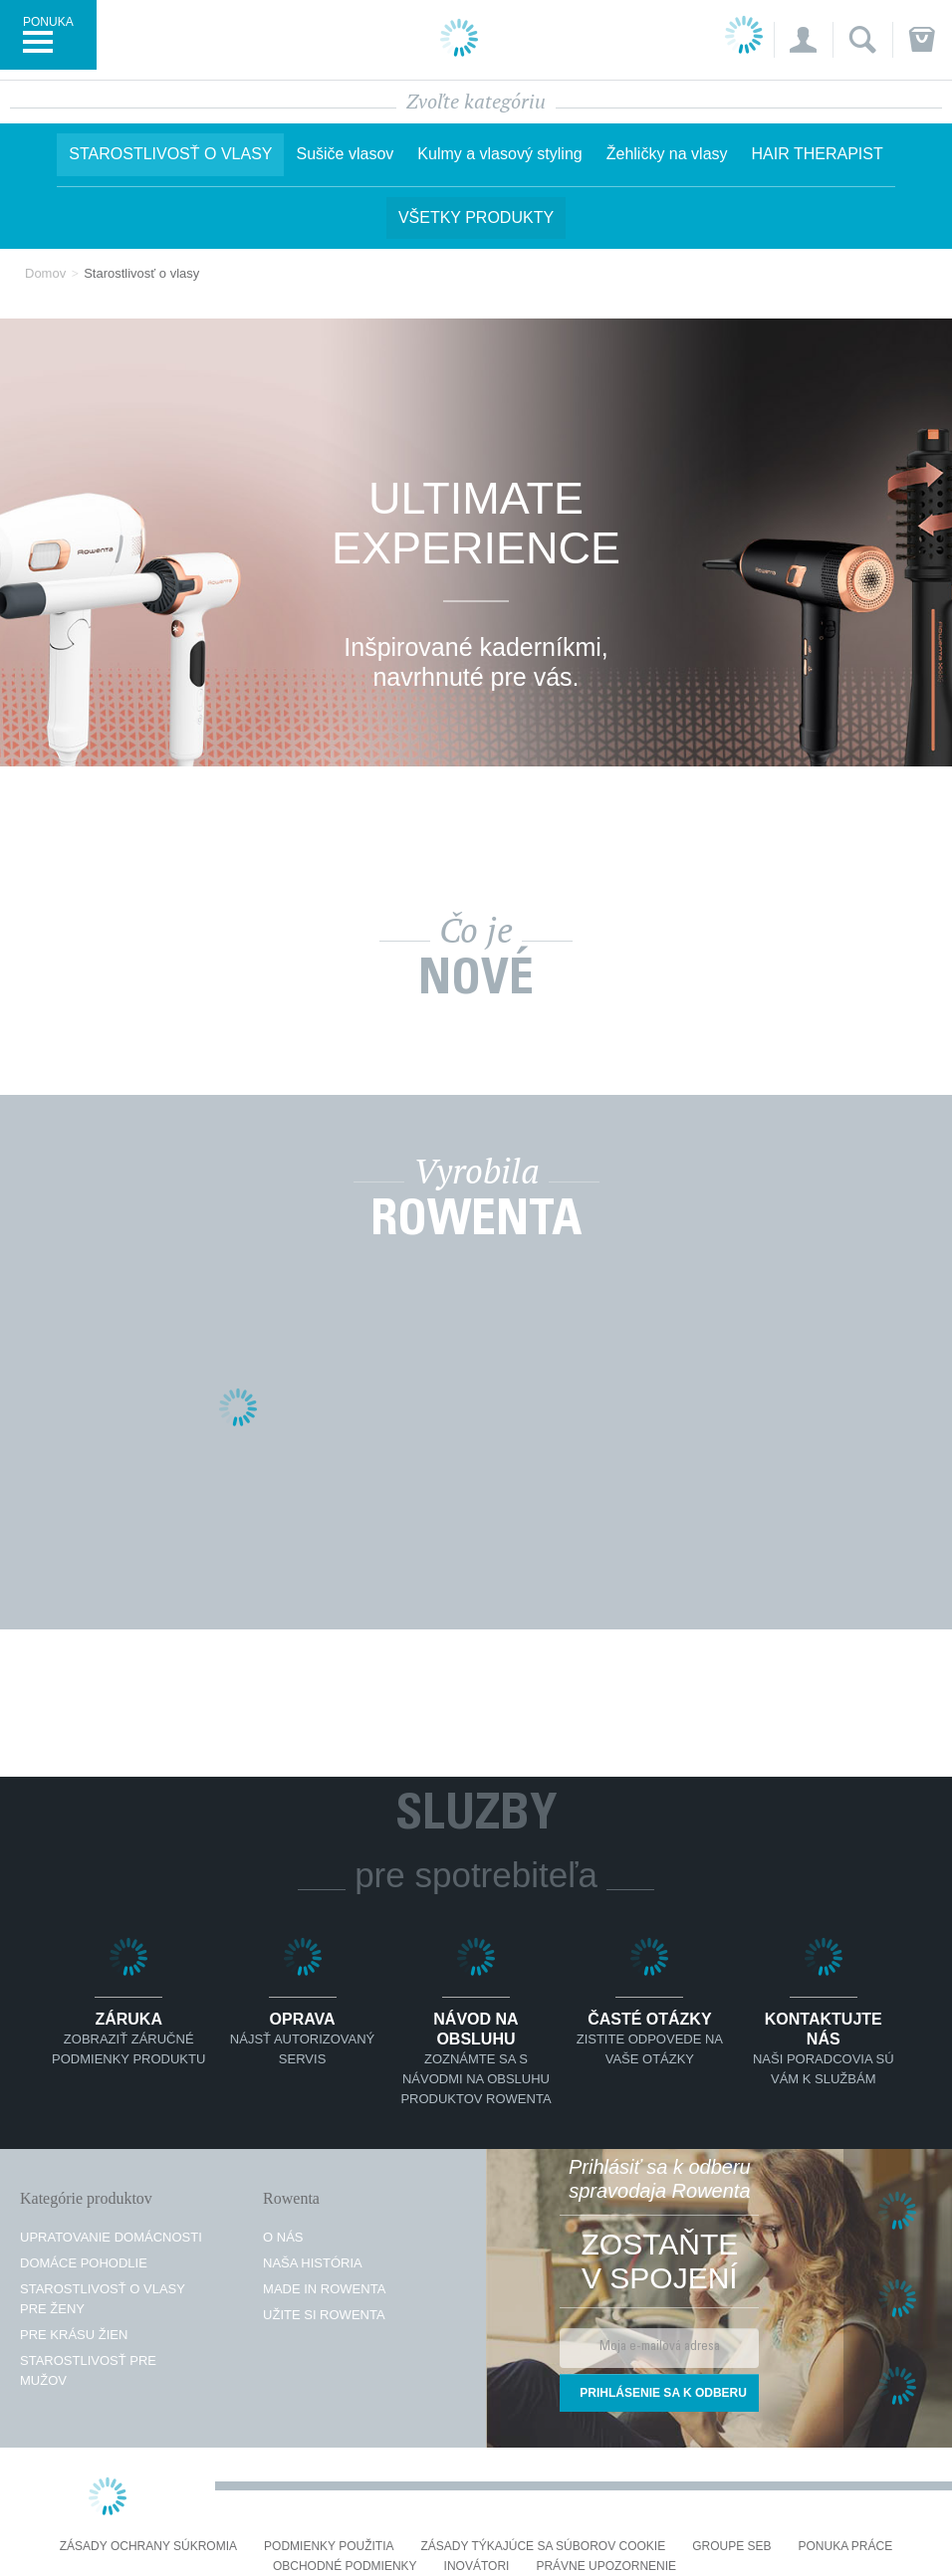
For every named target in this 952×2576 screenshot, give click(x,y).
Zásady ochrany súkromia (148, 2546)
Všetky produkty (476, 217)
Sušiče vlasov (344, 153)
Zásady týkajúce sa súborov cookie (543, 2546)
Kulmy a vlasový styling (499, 153)
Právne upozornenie (606, 2566)
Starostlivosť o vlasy (170, 153)
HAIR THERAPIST (817, 153)
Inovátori (477, 2566)
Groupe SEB (731, 2546)
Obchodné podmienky (345, 2566)
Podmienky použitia (328, 2546)
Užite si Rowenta (324, 2314)
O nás (283, 2237)
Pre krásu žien (73, 2334)
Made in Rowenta (324, 2288)
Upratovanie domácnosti (111, 2237)
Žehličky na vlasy (667, 153)
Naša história (312, 2262)
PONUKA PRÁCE (846, 2546)
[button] (803, 40)
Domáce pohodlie (83, 2262)
